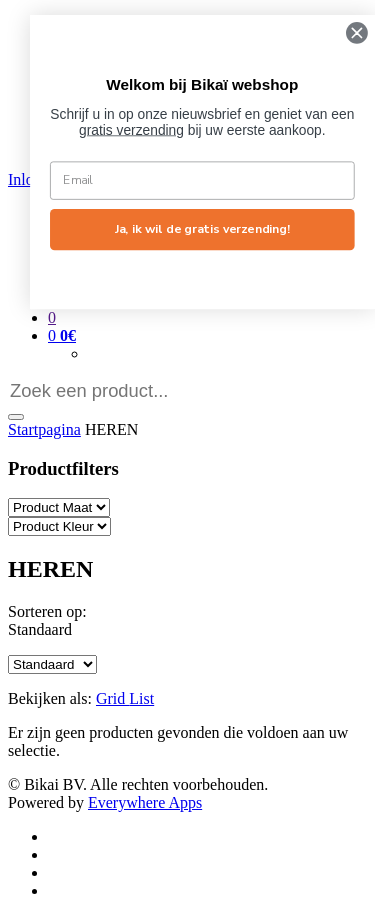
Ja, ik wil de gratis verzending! (218, 229)
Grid (112, 698)
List (141, 698)
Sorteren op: (47, 611)
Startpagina (44, 429)
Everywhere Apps (145, 802)
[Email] (219, 180)
